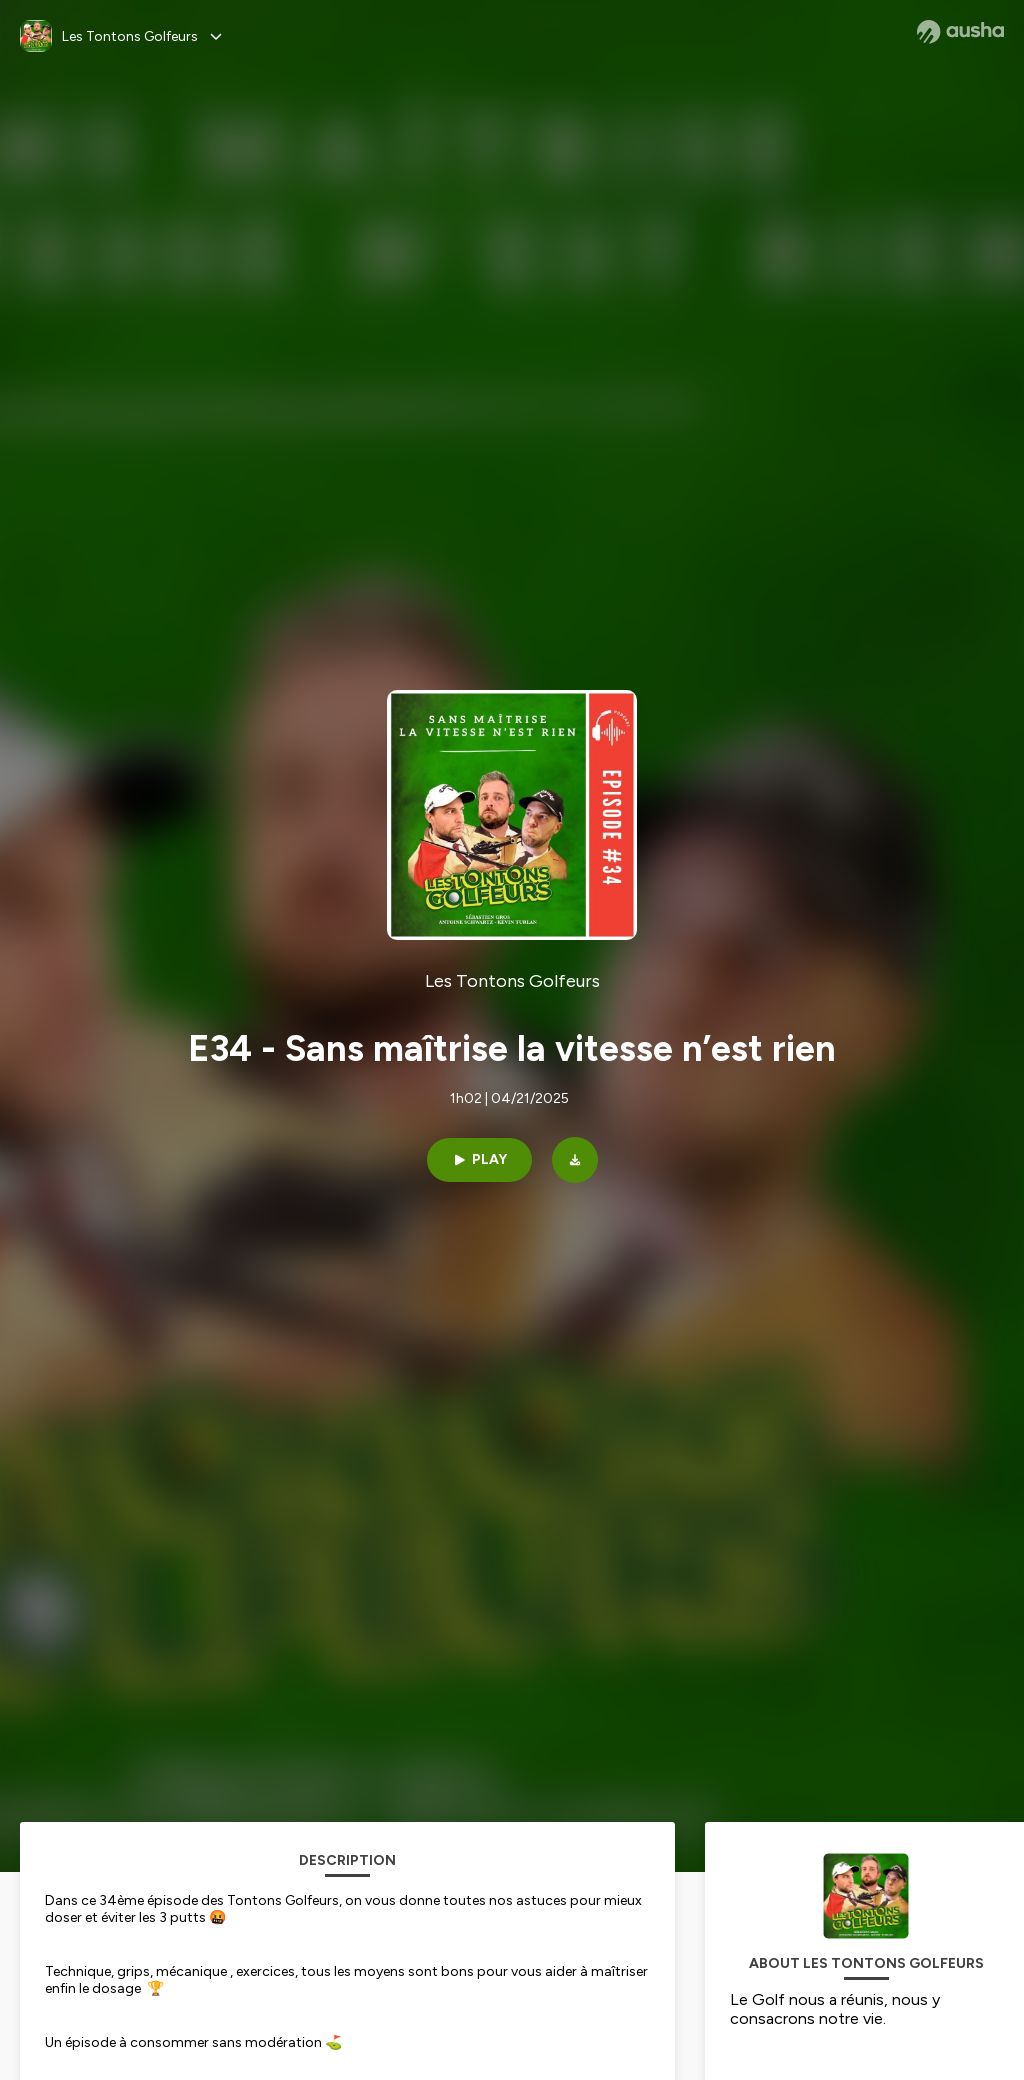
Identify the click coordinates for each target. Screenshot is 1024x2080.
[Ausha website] (960, 32)
